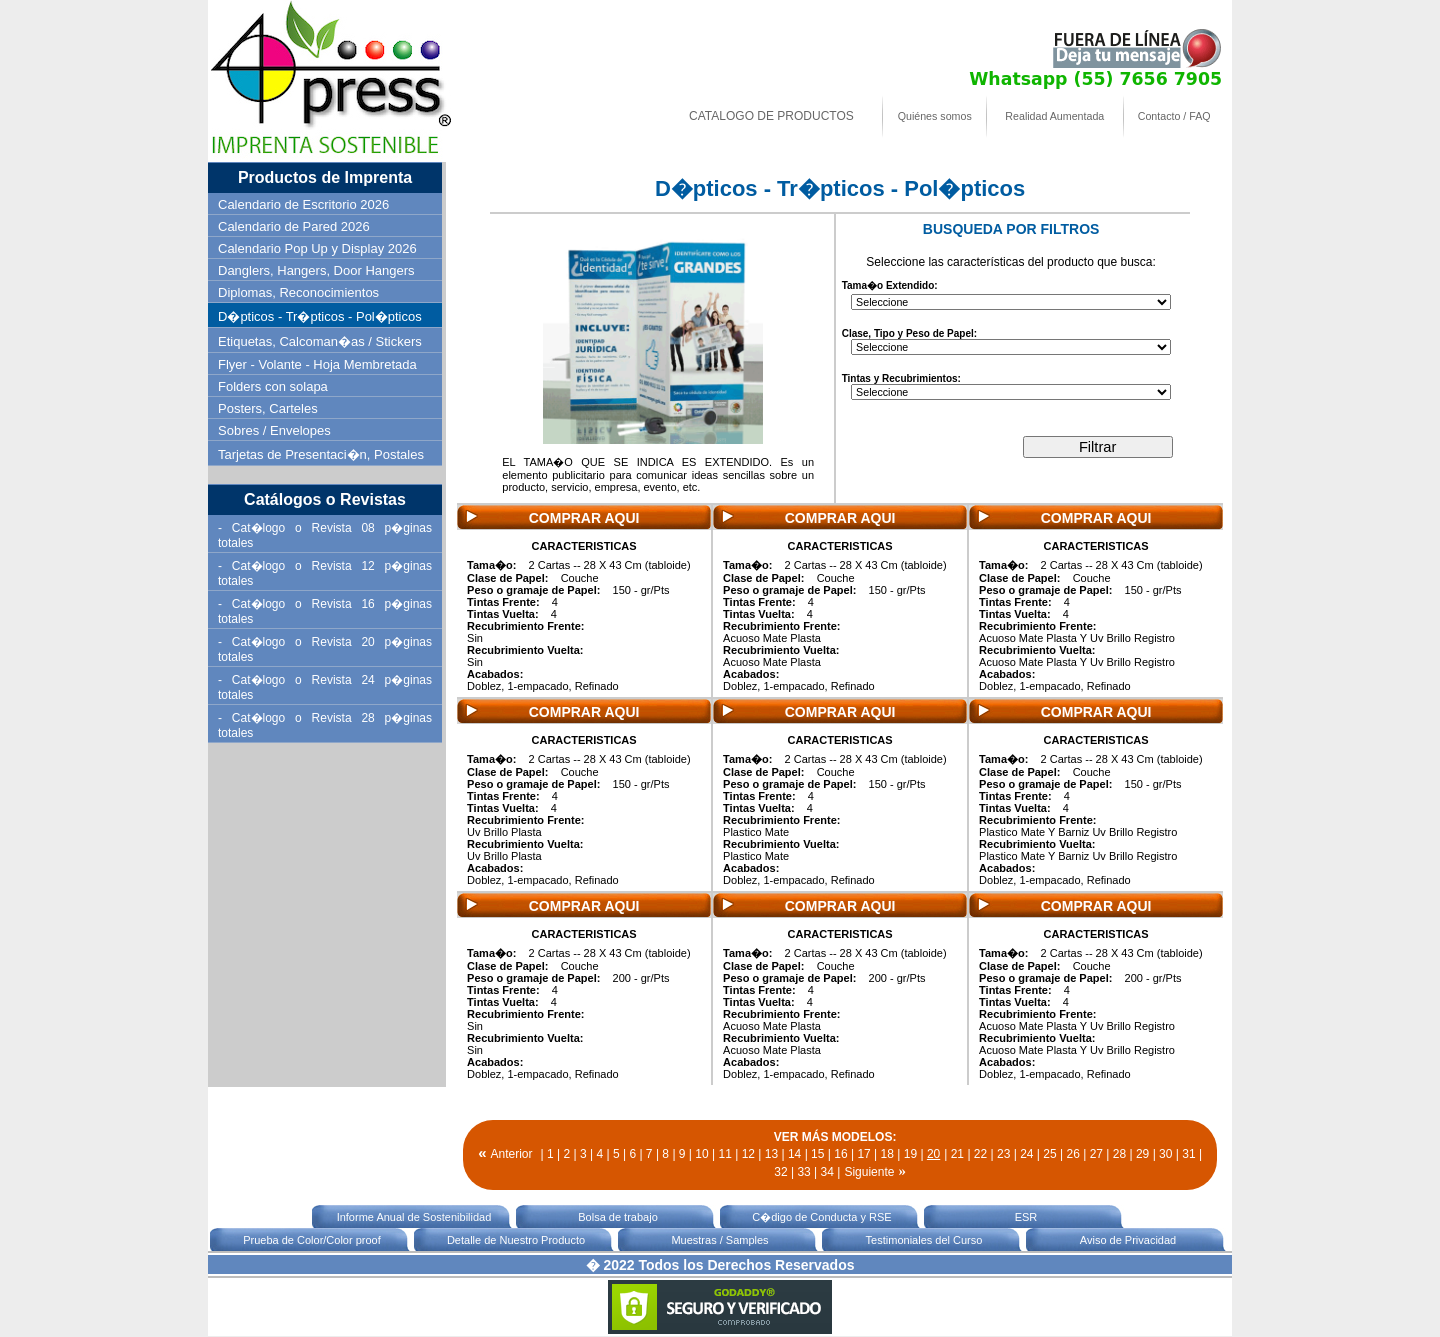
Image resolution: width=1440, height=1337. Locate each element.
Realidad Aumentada (1054, 116)
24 (1026, 1154)
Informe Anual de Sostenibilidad (414, 1217)
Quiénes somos (935, 116)
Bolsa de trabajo (618, 1217)
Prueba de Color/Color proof (312, 1240)
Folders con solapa (273, 386)
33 (803, 1172)
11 (724, 1154)
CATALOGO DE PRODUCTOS (771, 116)
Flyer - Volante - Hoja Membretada (317, 364)
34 (827, 1172)
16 (840, 1154)
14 (794, 1154)
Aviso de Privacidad (1128, 1240)
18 (887, 1154)
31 (1188, 1154)
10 (701, 1154)
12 (748, 1154)
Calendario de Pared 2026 (294, 226)
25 (1049, 1154)
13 (771, 1154)
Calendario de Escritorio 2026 (303, 204)
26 (1072, 1154)
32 (780, 1172)
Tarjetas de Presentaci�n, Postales (321, 454)
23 (1003, 1154)
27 (1096, 1154)
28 (1119, 1154)
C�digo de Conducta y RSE (821, 1217)
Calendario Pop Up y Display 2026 (317, 248)
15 (817, 1154)
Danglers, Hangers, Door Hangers (316, 270)
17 (863, 1154)
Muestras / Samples (719, 1240)
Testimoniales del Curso (924, 1240)
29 (1142, 1154)
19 (910, 1154)
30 (1165, 1154)
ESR (1026, 1217)
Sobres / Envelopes (274, 430)
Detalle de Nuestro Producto (516, 1240)
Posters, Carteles (268, 408)
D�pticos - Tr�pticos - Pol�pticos (320, 316)
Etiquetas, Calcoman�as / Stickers (320, 341)
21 (957, 1154)
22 (980, 1154)
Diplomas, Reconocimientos (298, 292)
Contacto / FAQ (1174, 116)
